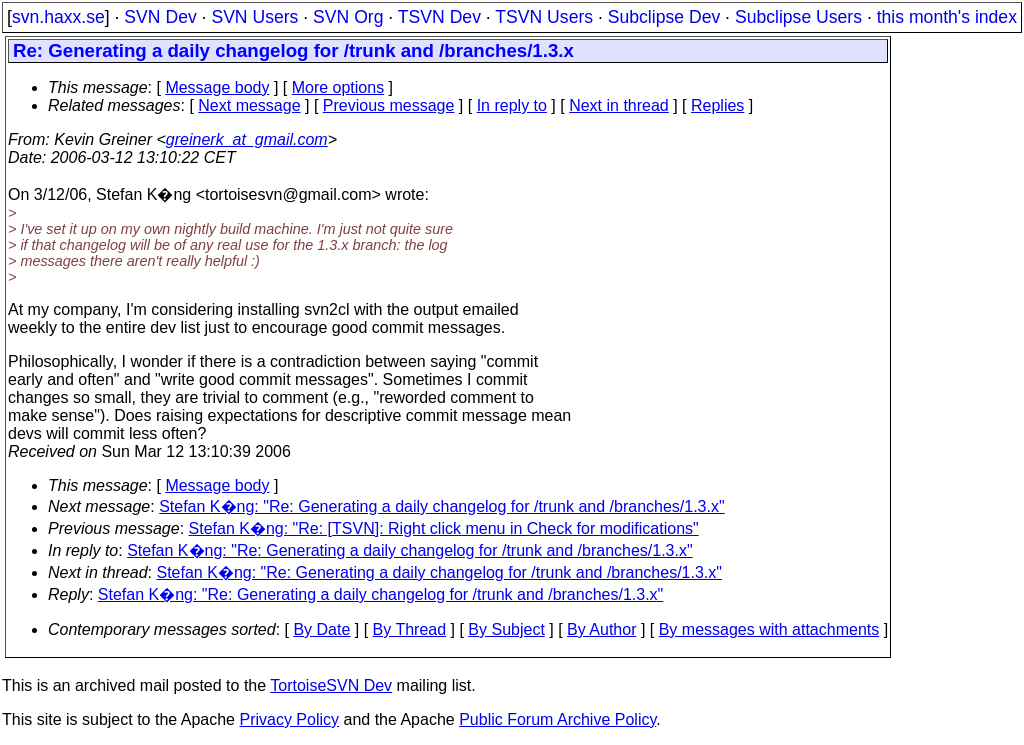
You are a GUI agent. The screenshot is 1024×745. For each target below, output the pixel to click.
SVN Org (348, 17)
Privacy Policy (289, 719)
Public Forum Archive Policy (557, 719)
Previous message (389, 105)
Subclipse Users (798, 17)
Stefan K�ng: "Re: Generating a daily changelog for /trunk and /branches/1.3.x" (441, 506)
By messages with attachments (769, 629)
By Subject (506, 629)
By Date (321, 629)
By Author (601, 629)
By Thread (410, 629)
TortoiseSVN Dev (331, 685)
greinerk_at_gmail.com (247, 139)
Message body (217, 87)
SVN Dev (160, 17)
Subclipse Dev (664, 17)
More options (338, 87)
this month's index (947, 17)
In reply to (512, 105)
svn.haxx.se (58, 17)
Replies (717, 105)
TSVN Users (544, 17)
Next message (249, 105)
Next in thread (619, 105)
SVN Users (254, 17)
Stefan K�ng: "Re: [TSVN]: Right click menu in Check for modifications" (444, 528)
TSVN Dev (439, 17)
